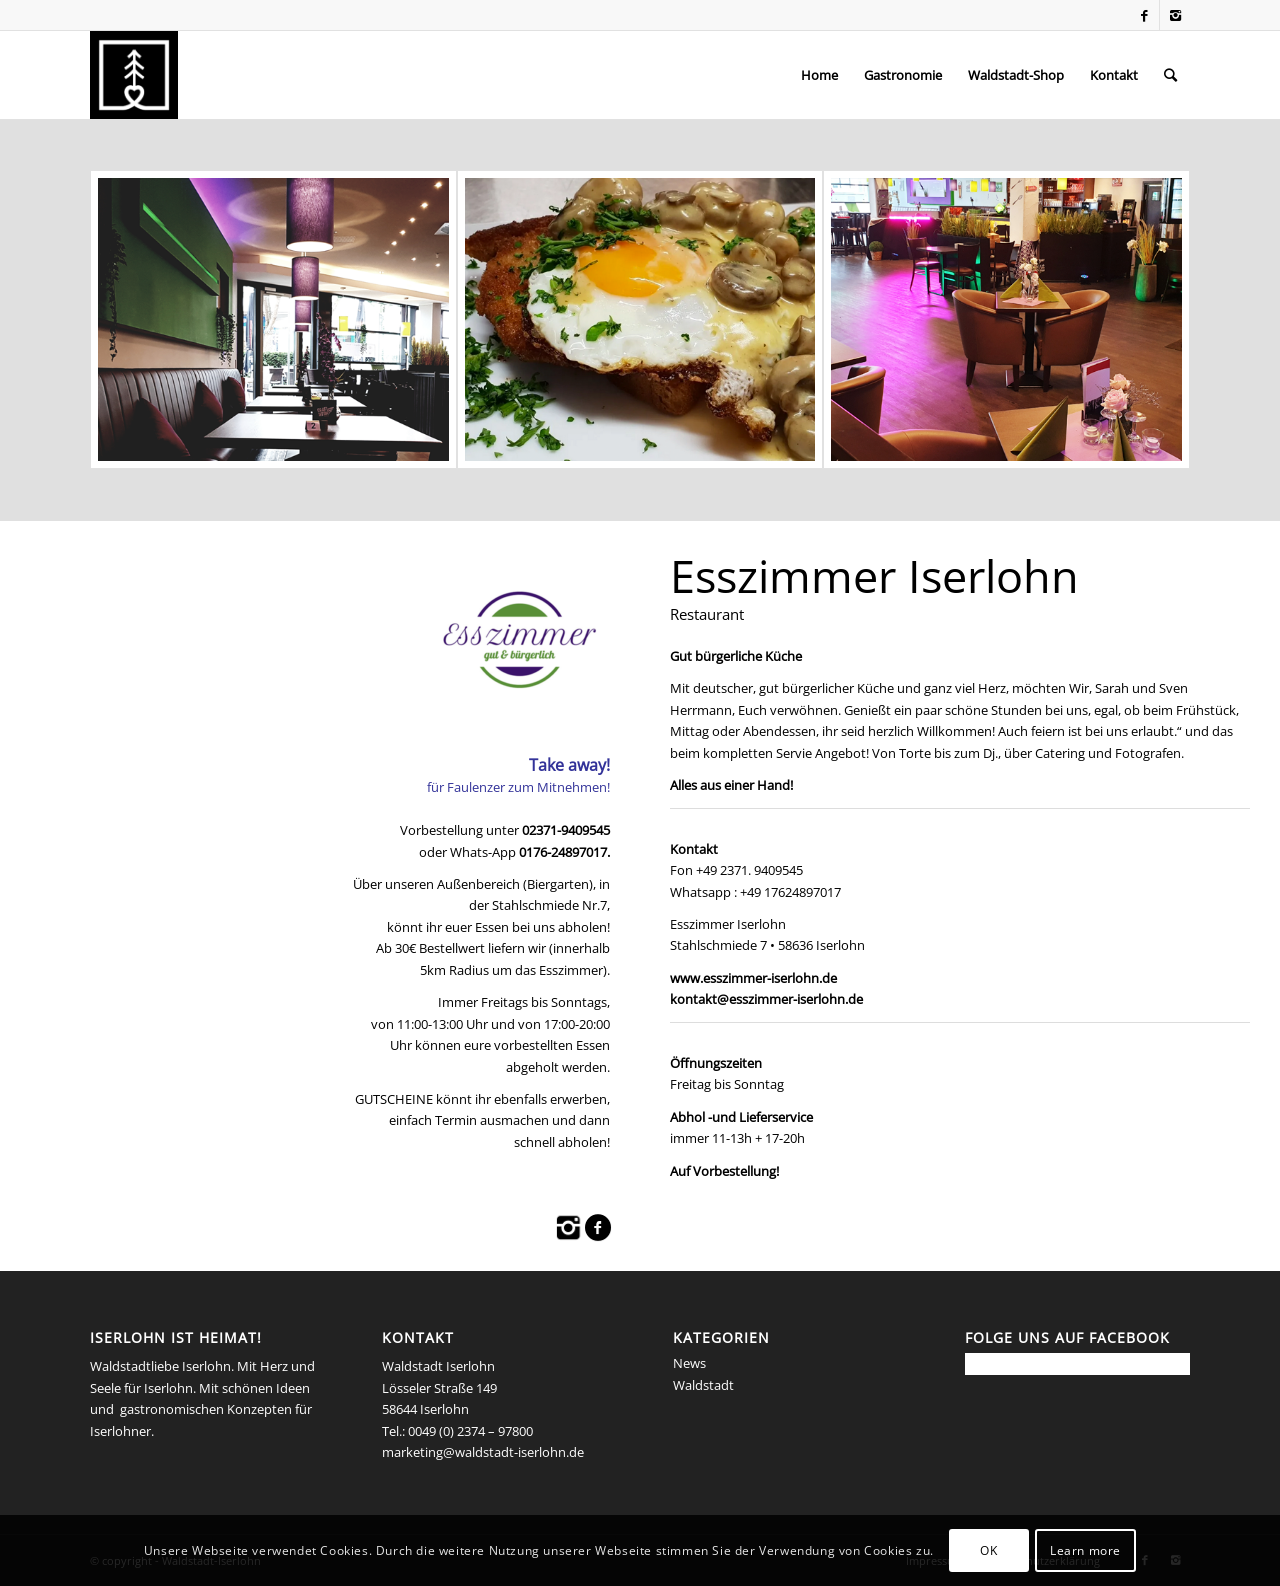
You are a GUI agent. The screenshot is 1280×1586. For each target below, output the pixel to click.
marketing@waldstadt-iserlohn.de (483, 1452)
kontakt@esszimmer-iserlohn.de (766, 999)
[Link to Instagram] (1175, 15)
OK (988, 1550)
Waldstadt (703, 1385)
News (689, 1363)
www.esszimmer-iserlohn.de (753, 978)
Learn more (1085, 1550)
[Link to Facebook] (1144, 15)
